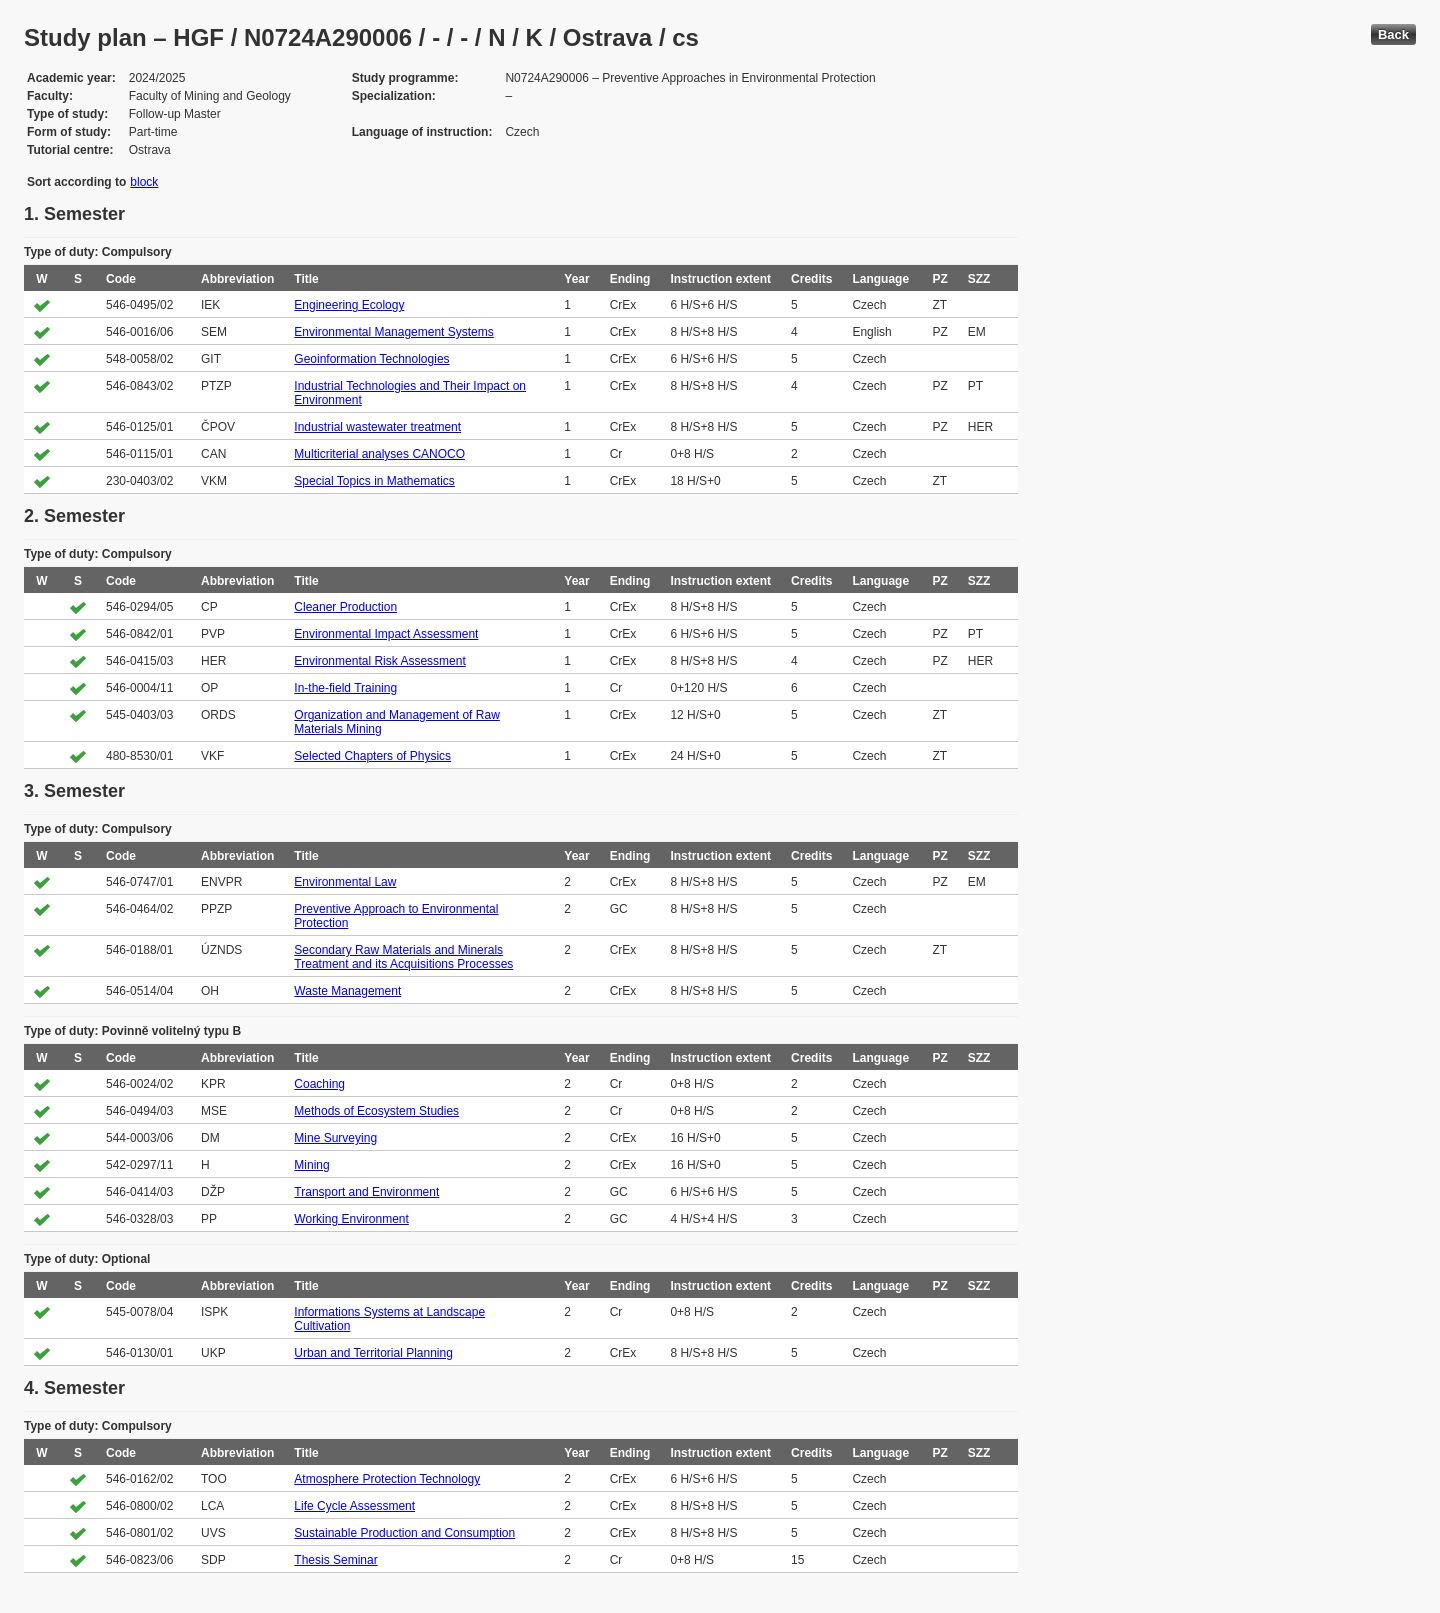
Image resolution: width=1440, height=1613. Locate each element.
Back (1393, 34)
